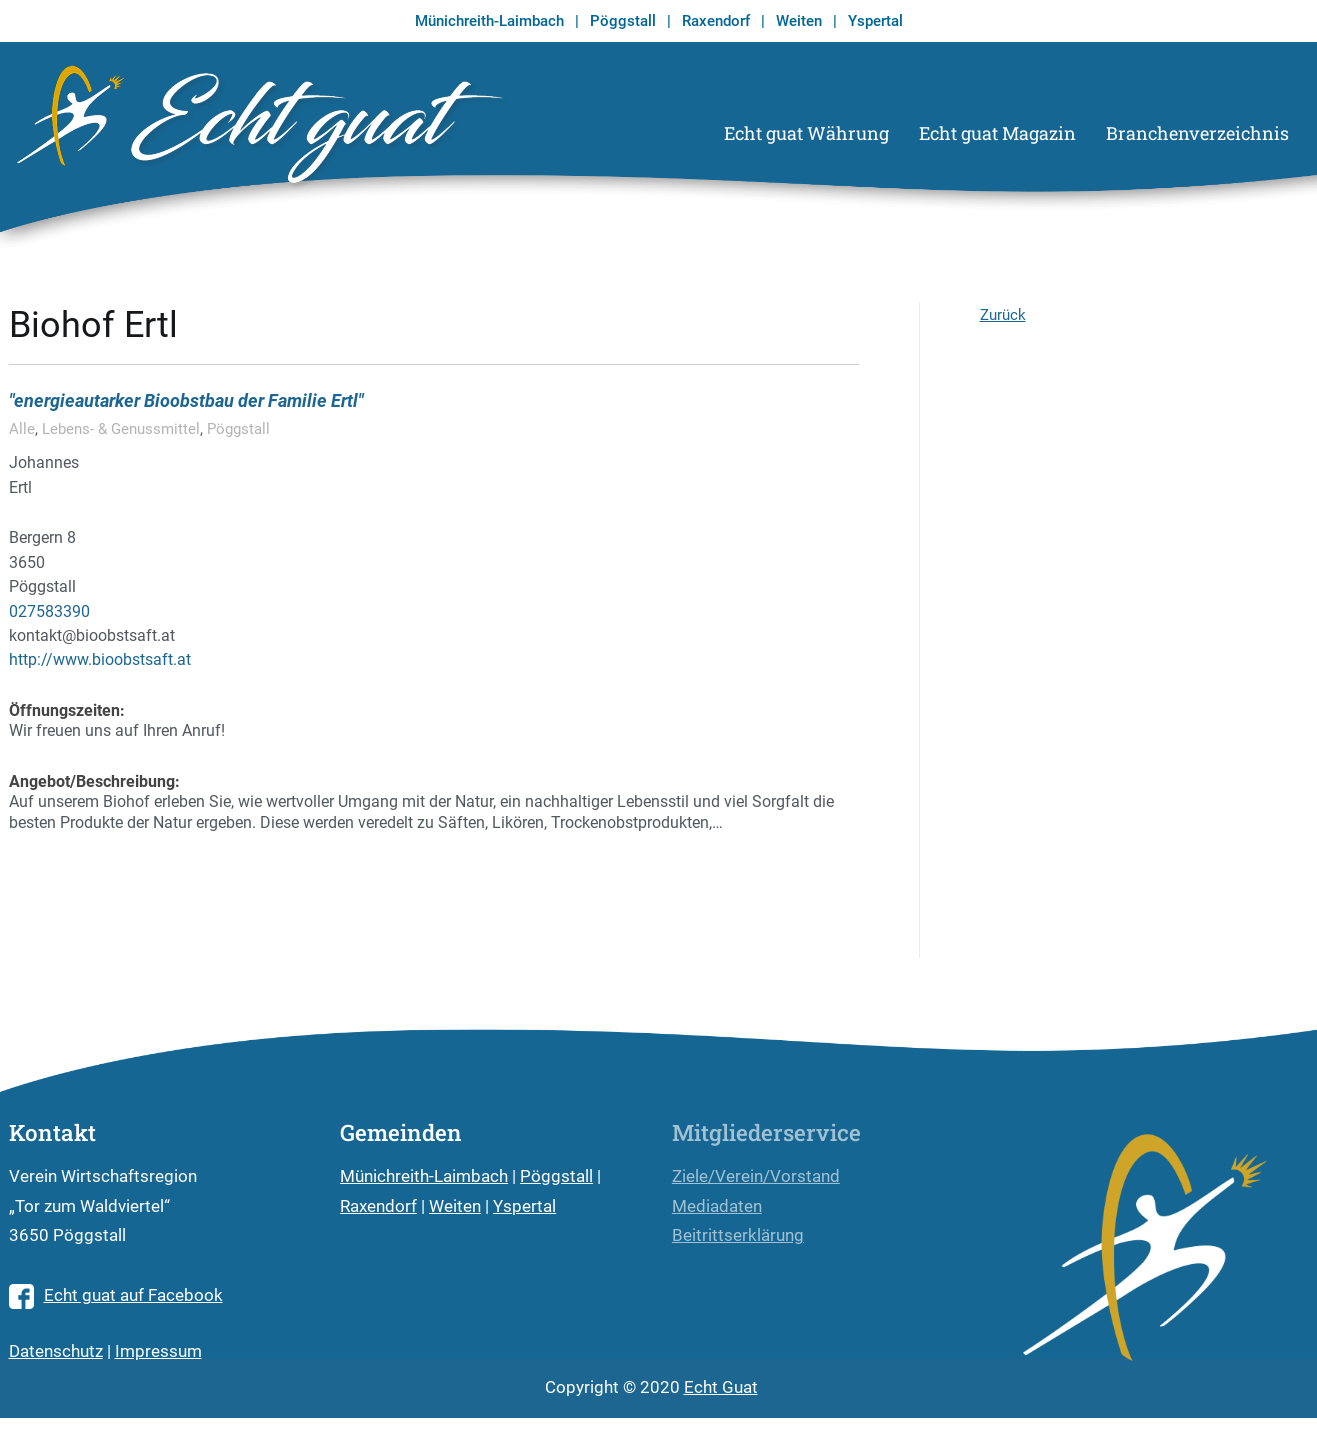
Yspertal (875, 21)
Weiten (799, 21)
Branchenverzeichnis (1197, 133)
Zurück (1003, 315)
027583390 (49, 611)
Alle (22, 429)
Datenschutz (56, 1351)
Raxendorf (716, 21)
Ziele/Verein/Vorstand (756, 1176)
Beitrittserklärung (738, 1235)
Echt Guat (721, 1387)
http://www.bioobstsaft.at (100, 659)
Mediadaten (717, 1206)
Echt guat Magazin (997, 133)
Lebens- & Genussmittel (121, 429)
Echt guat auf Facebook (116, 1295)
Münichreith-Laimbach (489, 21)
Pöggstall (623, 21)
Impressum (158, 1351)
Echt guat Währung (806, 133)
